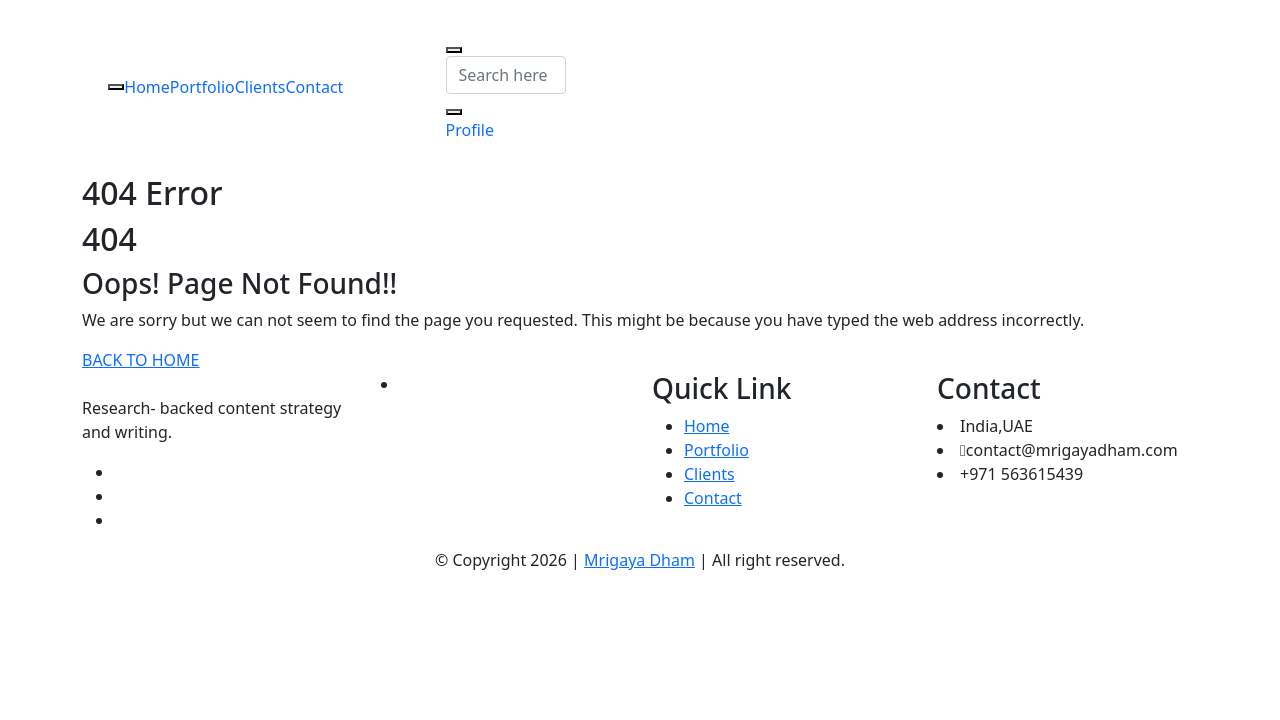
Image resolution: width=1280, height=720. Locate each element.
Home (147, 87)
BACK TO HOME (140, 360)
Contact (314, 87)
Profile (470, 130)
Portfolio (202, 87)
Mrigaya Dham (639, 560)
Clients (260, 87)
